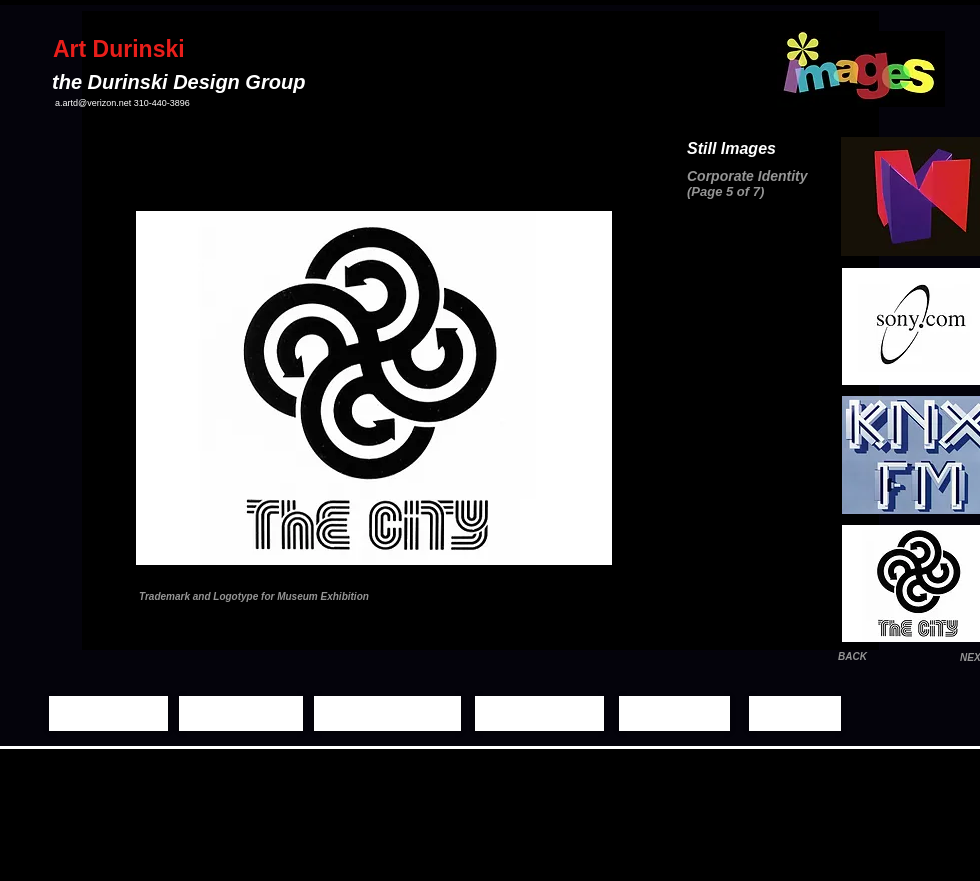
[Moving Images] (387, 713)
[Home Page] (108, 713)
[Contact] (795, 713)
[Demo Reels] (539, 713)
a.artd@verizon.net (93, 103)
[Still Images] (241, 713)
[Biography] (674, 713)
